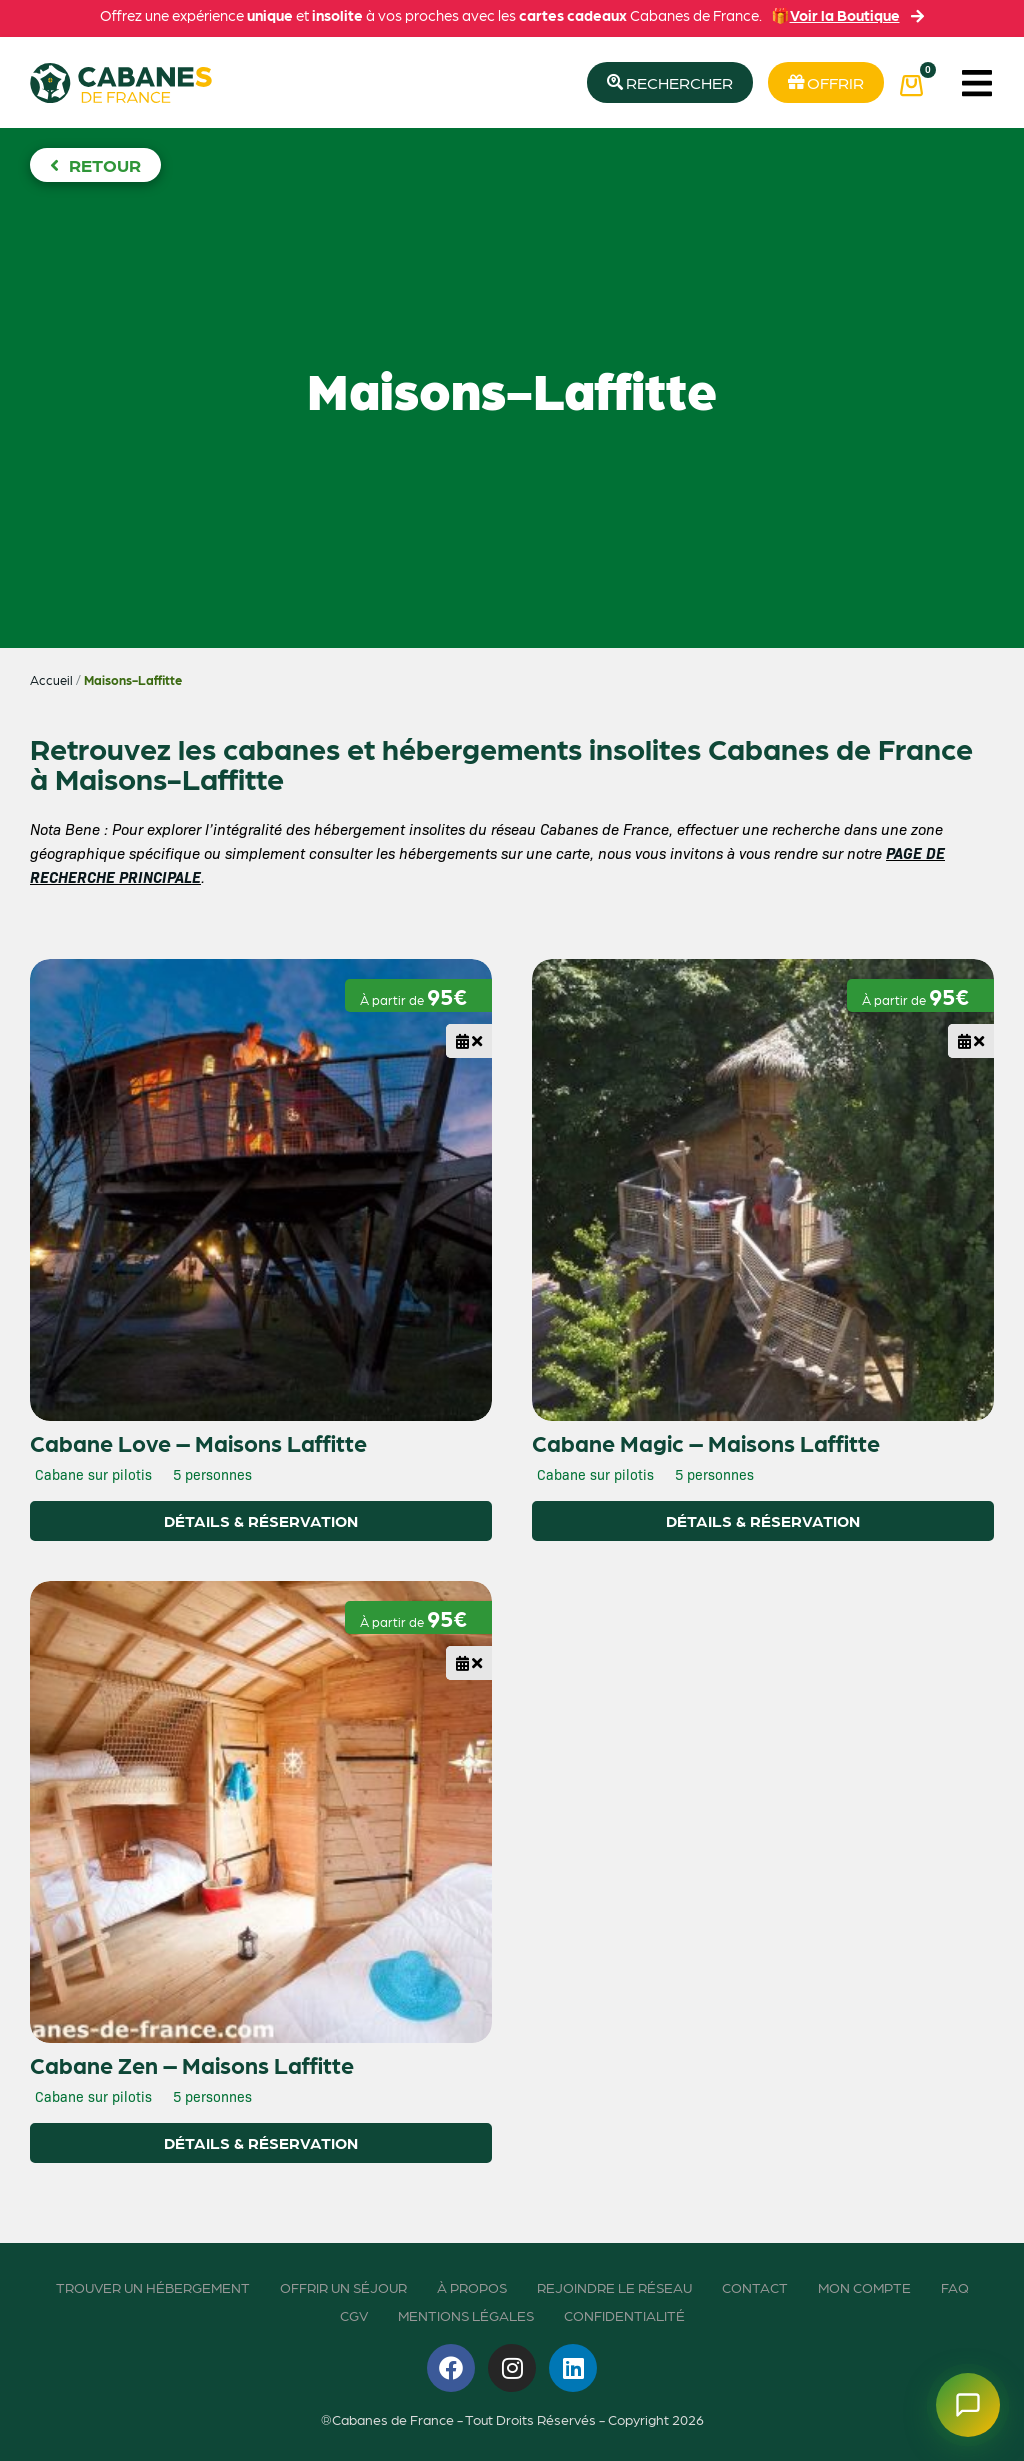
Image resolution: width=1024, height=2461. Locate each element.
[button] (976, 82)
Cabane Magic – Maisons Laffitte (706, 1442)
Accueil (51, 679)
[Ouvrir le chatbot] (968, 2405)
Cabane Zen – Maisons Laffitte (192, 2064)
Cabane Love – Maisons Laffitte (198, 1442)
